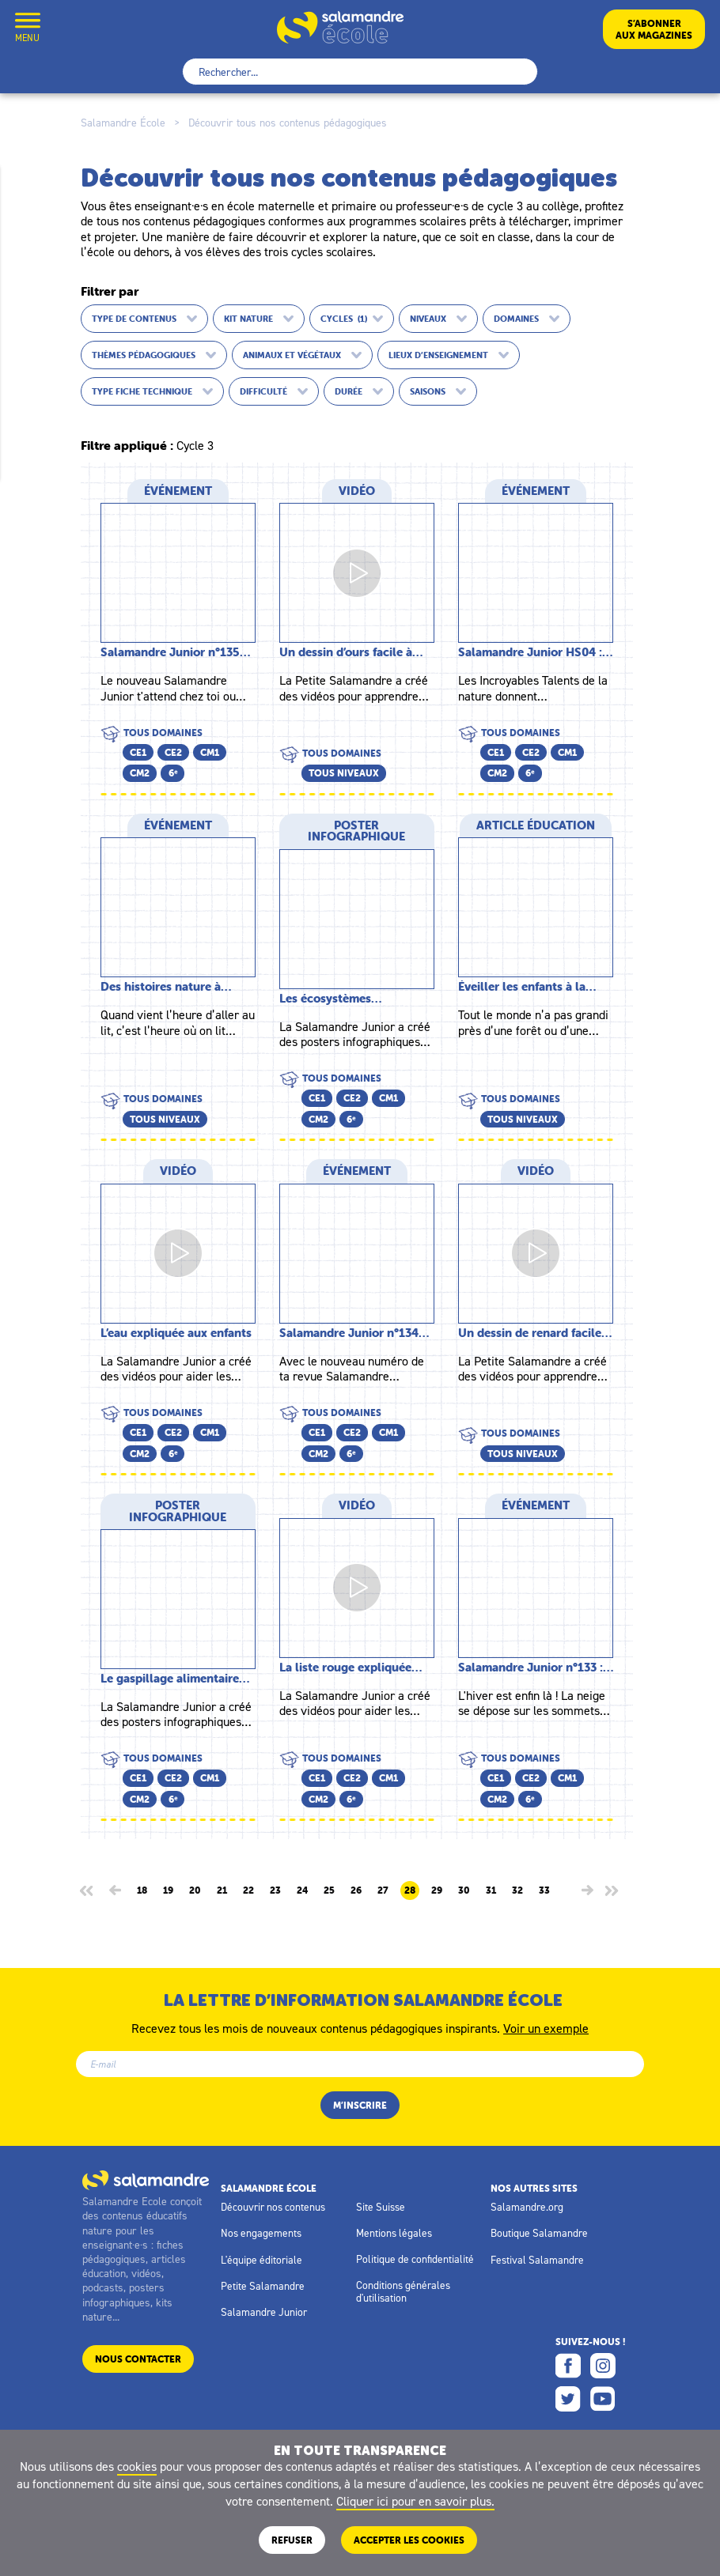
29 (436, 1890)
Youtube (603, 2399)
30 (464, 1890)
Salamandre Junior (264, 2312)
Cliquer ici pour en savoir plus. (415, 2501)
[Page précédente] (115, 1890)
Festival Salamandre (537, 2259)
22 (248, 1890)
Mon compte (66, 28)
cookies (137, 2466)
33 (544, 1890)
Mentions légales (394, 2233)
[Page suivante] (587, 1890)
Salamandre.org (527, 2206)
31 (491, 1890)
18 (142, 1890)
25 (329, 1890)
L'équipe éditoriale (261, 2259)
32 (517, 1890)
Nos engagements (261, 2233)
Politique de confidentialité (415, 2259)
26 (356, 1890)
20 (195, 1890)
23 (275, 1890)
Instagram (603, 2365)
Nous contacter (138, 2359)
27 (382, 1890)
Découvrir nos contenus (273, 2206)
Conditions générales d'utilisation (403, 2291)
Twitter (568, 2399)
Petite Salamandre (263, 2285)
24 (302, 1890)
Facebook (568, 2365)
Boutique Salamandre (539, 2233)
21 (222, 1890)
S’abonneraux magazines (654, 29)
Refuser (292, 2540)
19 (168, 1890)
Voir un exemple (546, 2027)
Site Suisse (380, 2206)
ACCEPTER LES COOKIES (409, 2540)
